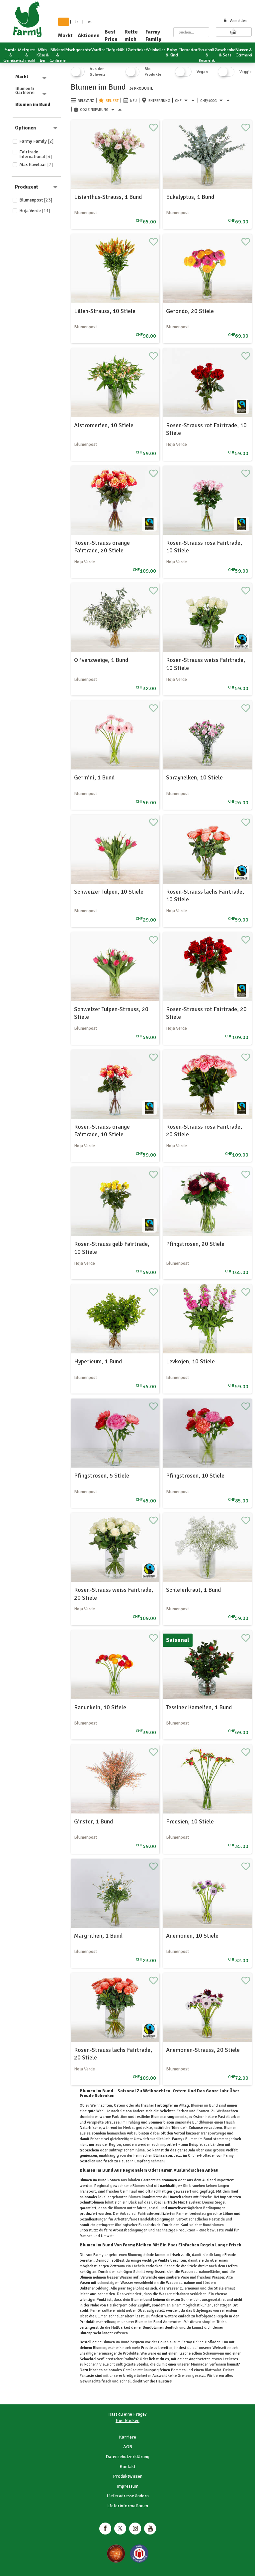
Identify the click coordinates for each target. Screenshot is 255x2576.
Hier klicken (127, 2420)
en (90, 21)
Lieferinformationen (127, 2506)
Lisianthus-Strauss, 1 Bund (108, 197)
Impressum (127, 2486)
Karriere (127, 2437)
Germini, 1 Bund (94, 777)
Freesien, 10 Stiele (190, 1821)
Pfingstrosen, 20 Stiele (195, 1244)
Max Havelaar (36, 164)
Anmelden (235, 20)
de (63, 21)
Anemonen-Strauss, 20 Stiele (203, 2049)
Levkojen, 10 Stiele (190, 1361)
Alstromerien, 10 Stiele (103, 425)
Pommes (178, 2370)
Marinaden (200, 2364)
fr (76, 21)
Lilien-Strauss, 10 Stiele (104, 311)
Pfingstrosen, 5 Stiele (101, 1475)
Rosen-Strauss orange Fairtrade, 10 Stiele (102, 1130)
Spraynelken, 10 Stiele (194, 777)
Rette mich (131, 35)
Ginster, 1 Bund (93, 1821)
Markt (65, 35)
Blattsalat (212, 2370)
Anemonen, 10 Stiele (192, 1935)
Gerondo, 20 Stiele (190, 311)
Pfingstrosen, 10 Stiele (195, 1475)
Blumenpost (35, 200)
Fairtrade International (35, 154)
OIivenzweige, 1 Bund (101, 660)
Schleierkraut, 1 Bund (193, 1589)
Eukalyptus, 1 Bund (190, 197)
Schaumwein (213, 2353)
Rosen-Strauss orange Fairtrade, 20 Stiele (102, 546)
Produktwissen (127, 2476)
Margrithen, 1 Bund (98, 1935)
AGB (127, 2447)
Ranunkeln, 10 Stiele (100, 1707)
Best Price (111, 35)
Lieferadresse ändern (128, 2496)
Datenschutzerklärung (127, 2456)
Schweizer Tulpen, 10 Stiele (108, 891)
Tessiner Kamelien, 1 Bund (199, 1707)
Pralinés (130, 2359)
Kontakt (127, 2466)
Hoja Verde (34, 210)
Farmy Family (153, 35)
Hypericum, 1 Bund (98, 1361)
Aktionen (89, 35)
